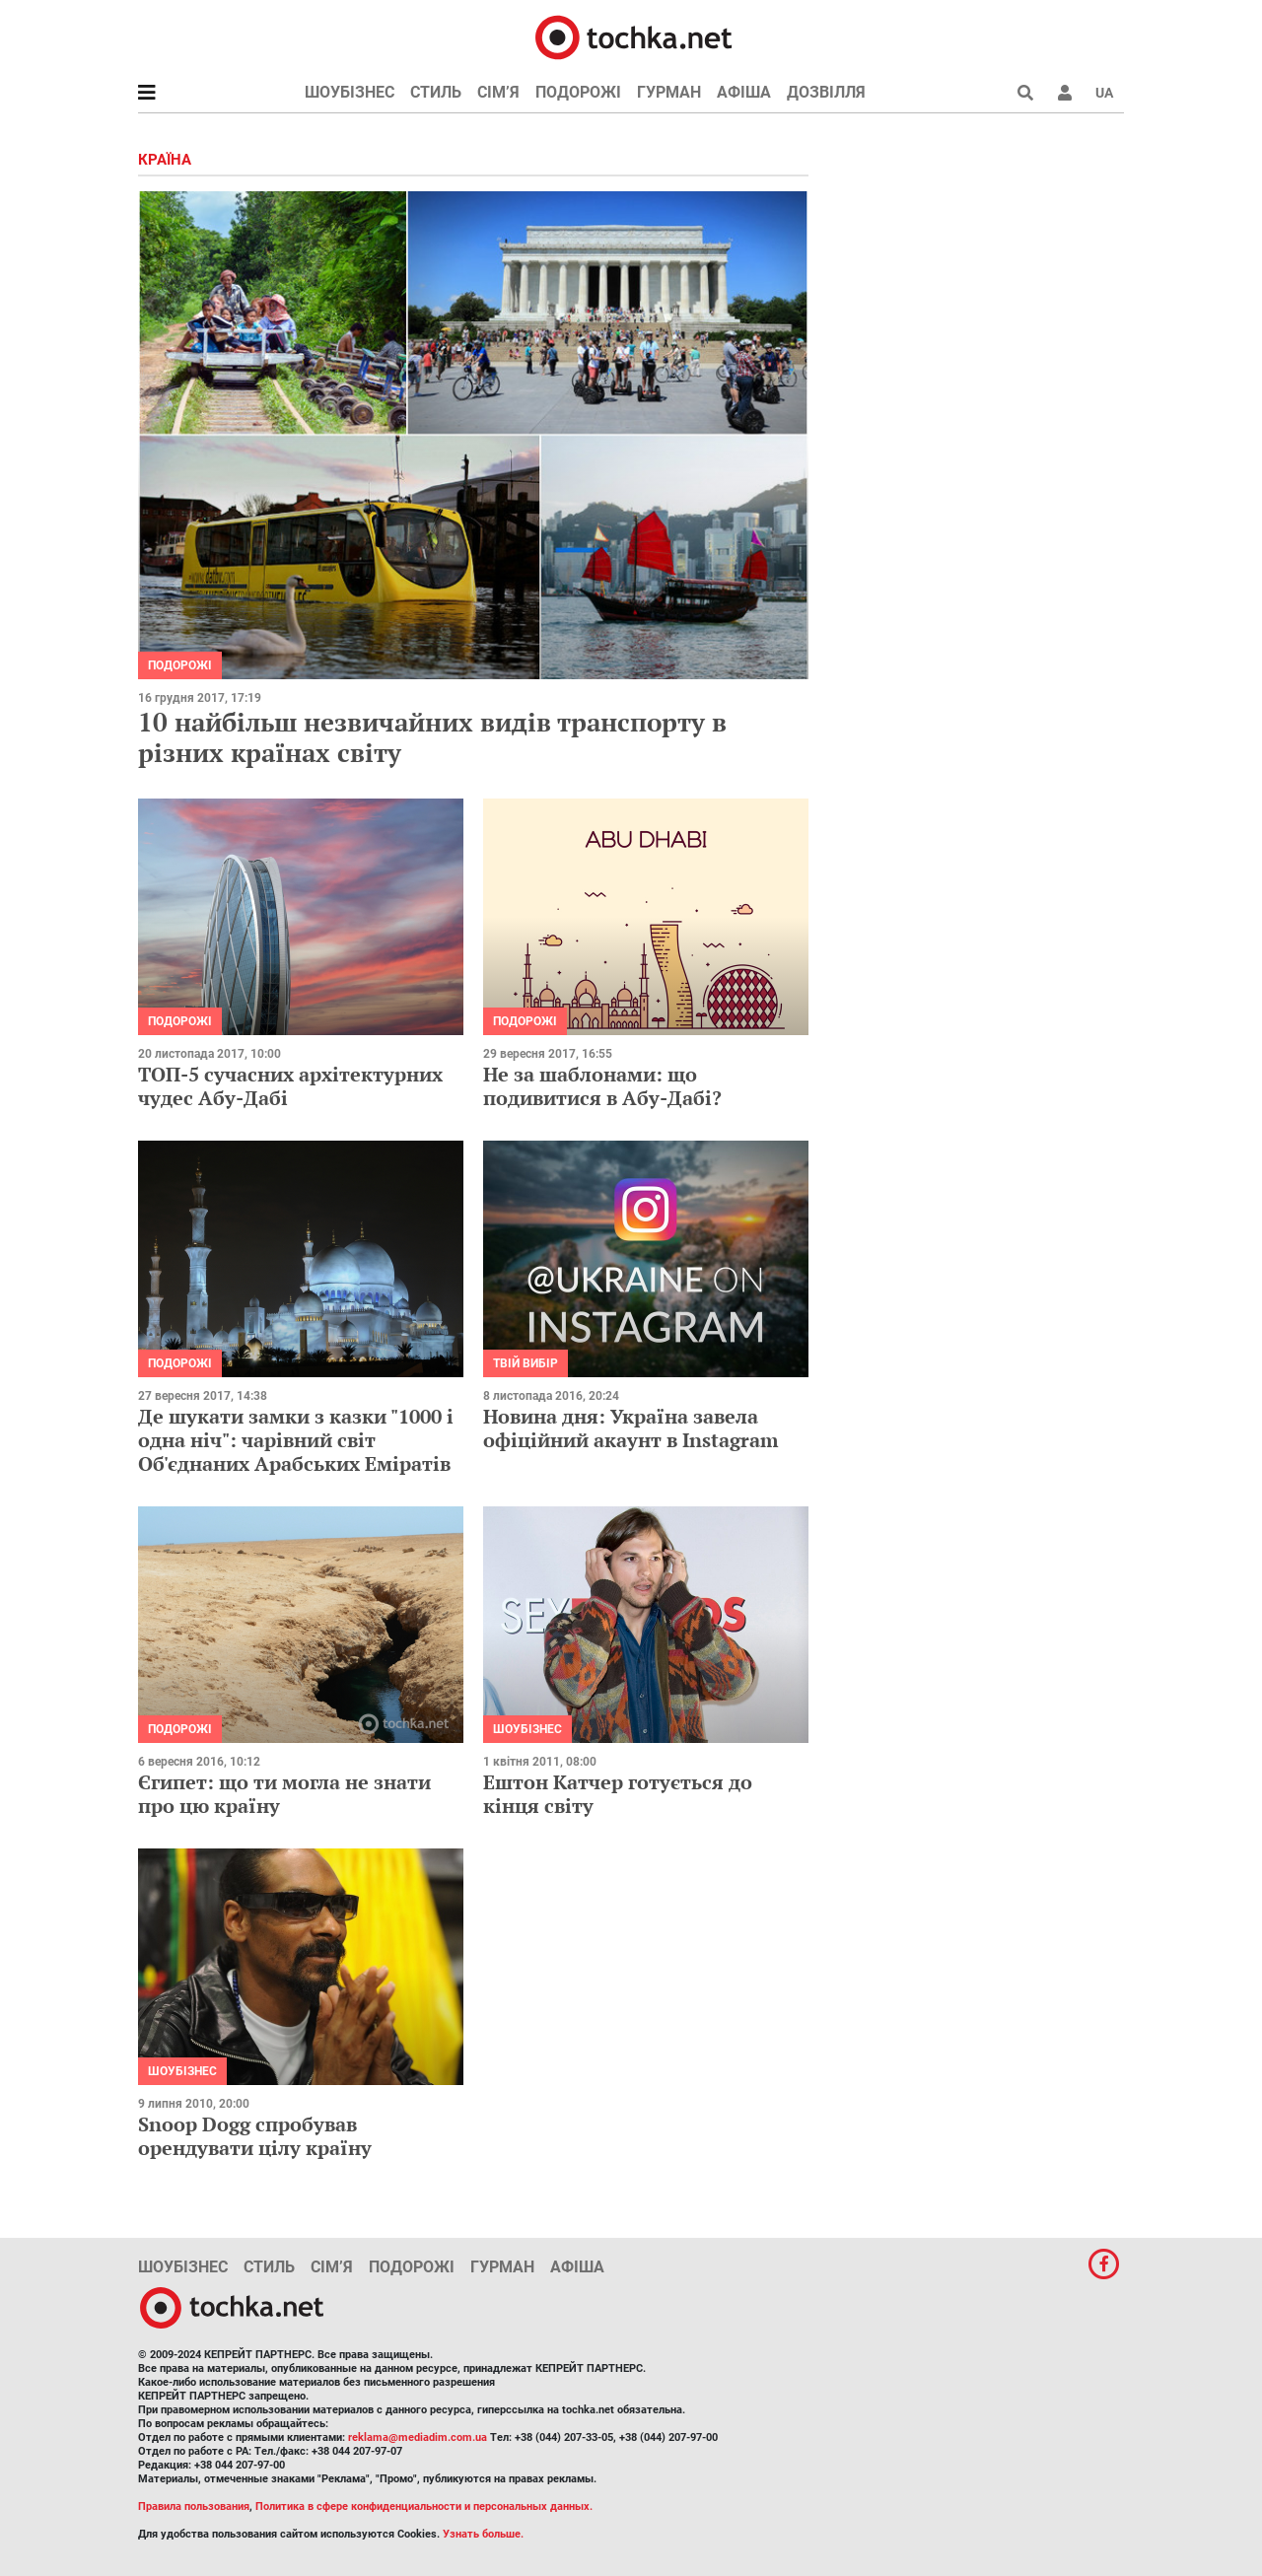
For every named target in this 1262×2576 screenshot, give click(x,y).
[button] (1065, 92)
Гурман (669, 92)
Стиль (435, 92)
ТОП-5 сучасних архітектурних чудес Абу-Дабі (290, 1086)
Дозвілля (826, 92)
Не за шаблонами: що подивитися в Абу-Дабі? (602, 1086)
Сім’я (498, 92)
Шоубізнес (349, 92)
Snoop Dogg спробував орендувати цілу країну (255, 2136)
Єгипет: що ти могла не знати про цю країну (284, 1794)
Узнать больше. (483, 2534)
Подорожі (578, 92)
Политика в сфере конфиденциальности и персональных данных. (424, 2506)
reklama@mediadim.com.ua (417, 2437)
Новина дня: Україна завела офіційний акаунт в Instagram (630, 1428)
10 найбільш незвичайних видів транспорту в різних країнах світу (432, 737)
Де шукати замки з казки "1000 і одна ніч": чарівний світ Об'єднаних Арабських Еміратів (296, 1440)
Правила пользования (193, 2506)
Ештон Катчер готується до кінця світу (617, 1794)
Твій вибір (525, 1363)
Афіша (744, 92)
